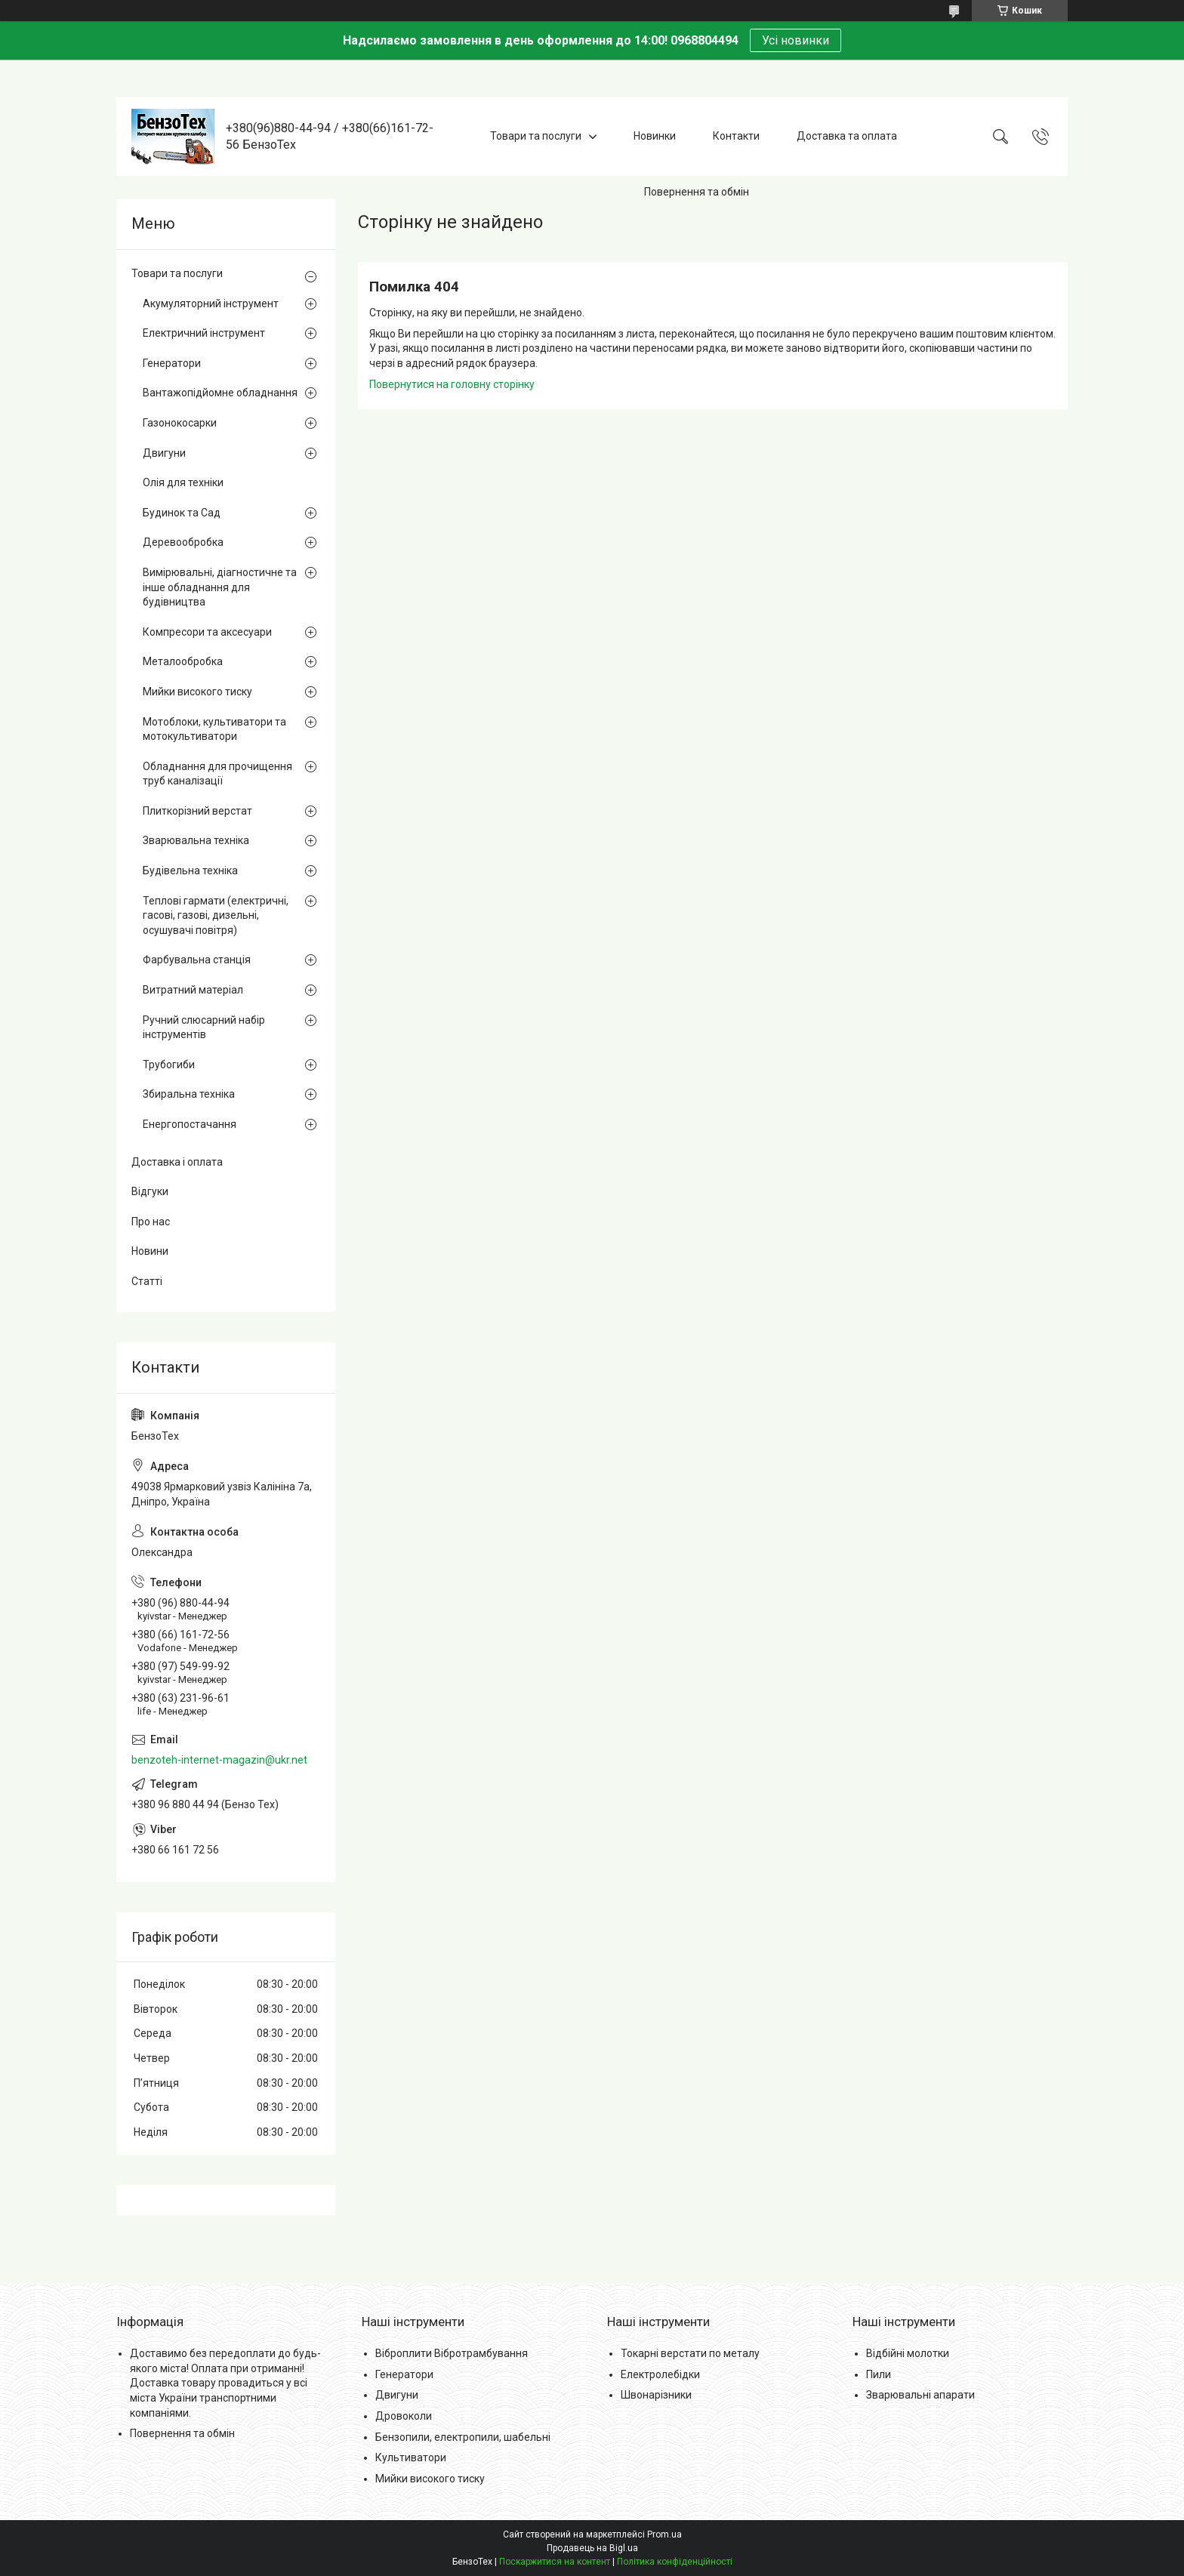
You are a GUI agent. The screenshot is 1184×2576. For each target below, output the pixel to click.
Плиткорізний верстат (197, 811)
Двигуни (164, 453)
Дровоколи (403, 2416)
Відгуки (149, 1191)
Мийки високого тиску (197, 692)
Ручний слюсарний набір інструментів (204, 1027)
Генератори (172, 363)
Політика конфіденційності (674, 2561)
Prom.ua (664, 2534)
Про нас (150, 1222)
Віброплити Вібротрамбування (451, 2353)
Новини (149, 1251)
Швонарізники (656, 2395)
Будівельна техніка (190, 870)
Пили (878, 2374)
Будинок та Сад (181, 513)
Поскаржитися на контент (554, 2561)
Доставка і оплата (177, 1162)
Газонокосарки (180, 423)
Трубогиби (169, 1064)
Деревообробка (183, 542)
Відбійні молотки (907, 2353)
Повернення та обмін (696, 192)
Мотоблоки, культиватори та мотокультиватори (214, 729)
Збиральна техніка (189, 1094)
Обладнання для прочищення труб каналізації (217, 773)
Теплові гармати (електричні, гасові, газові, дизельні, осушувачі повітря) (215, 915)
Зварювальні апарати (920, 2395)
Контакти (736, 136)
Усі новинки (795, 40)
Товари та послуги (535, 136)
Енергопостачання (189, 1124)
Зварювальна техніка (196, 840)
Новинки (655, 136)
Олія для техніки (183, 482)
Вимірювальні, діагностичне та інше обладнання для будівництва (220, 587)
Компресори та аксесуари (207, 632)
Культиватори (410, 2457)
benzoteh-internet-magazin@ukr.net (219, 1760)
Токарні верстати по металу (690, 2353)
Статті (146, 1281)
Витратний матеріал (193, 990)
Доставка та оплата (847, 136)
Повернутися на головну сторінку (452, 384)
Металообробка (183, 661)
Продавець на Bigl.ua (592, 2548)
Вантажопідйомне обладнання (220, 393)
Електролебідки (660, 2374)
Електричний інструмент (204, 333)
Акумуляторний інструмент (211, 303)
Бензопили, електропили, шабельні (462, 2437)
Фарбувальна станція (197, 960)
